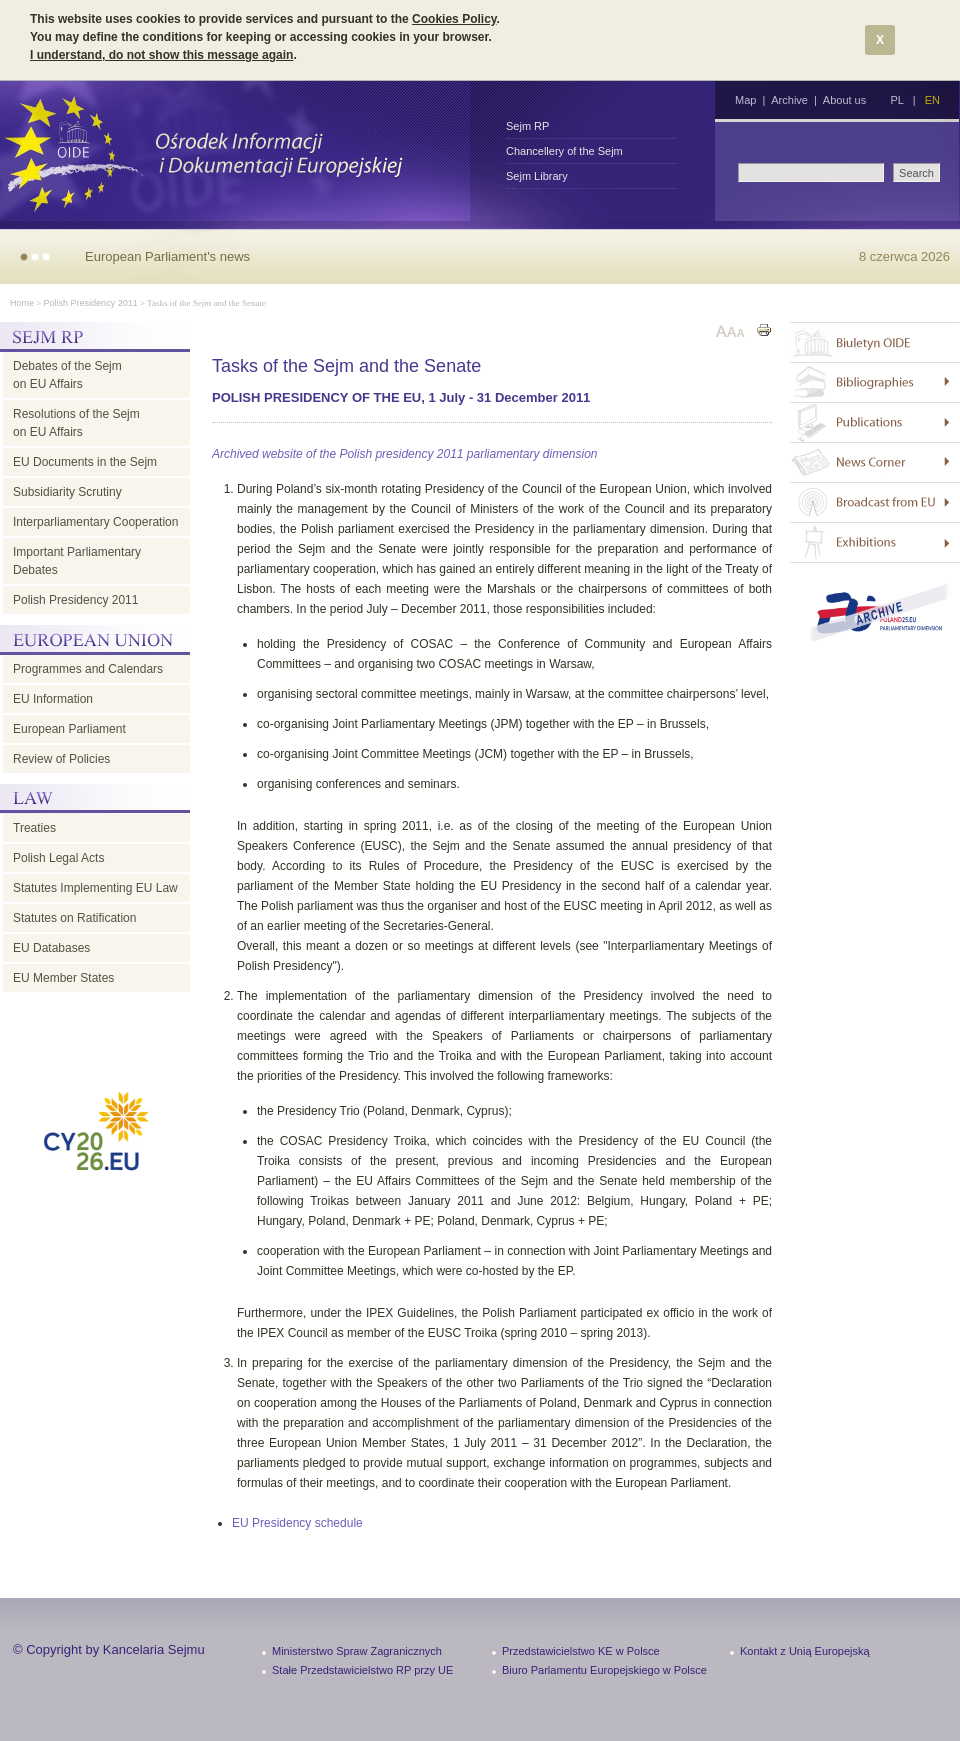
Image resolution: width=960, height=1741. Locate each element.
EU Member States (63, 978)
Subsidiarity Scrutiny (67, 492)
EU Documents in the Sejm (85, 462)
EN (932, 100)
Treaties (34, 828)
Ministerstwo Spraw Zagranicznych (357, 1651)
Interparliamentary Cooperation (95, 522)
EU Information (53, 699)
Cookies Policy (454, 19)
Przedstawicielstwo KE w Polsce (581, 1651)
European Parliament (69, 729)
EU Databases (51, 948)
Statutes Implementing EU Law (95, 888)
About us (844, 100)
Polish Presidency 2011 (91, 303)
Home (22, 303)
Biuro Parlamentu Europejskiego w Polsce (604, 1670)
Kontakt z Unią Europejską (805, 1651)
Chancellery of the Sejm (564, 151)
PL (896, 100)
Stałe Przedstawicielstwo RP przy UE (362, 1670)
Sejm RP (527, 126)
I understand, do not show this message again (161, 55)
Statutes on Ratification (74, 918)
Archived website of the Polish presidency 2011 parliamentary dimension (405, 454)
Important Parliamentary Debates (77, 561)
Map (745, 100)
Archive (789, 100)
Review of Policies (61, 759)
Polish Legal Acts (58, 858)
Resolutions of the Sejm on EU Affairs (76, 423)
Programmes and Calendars (88, 669)
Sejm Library (537, 176)
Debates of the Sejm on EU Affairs (67, 375)
